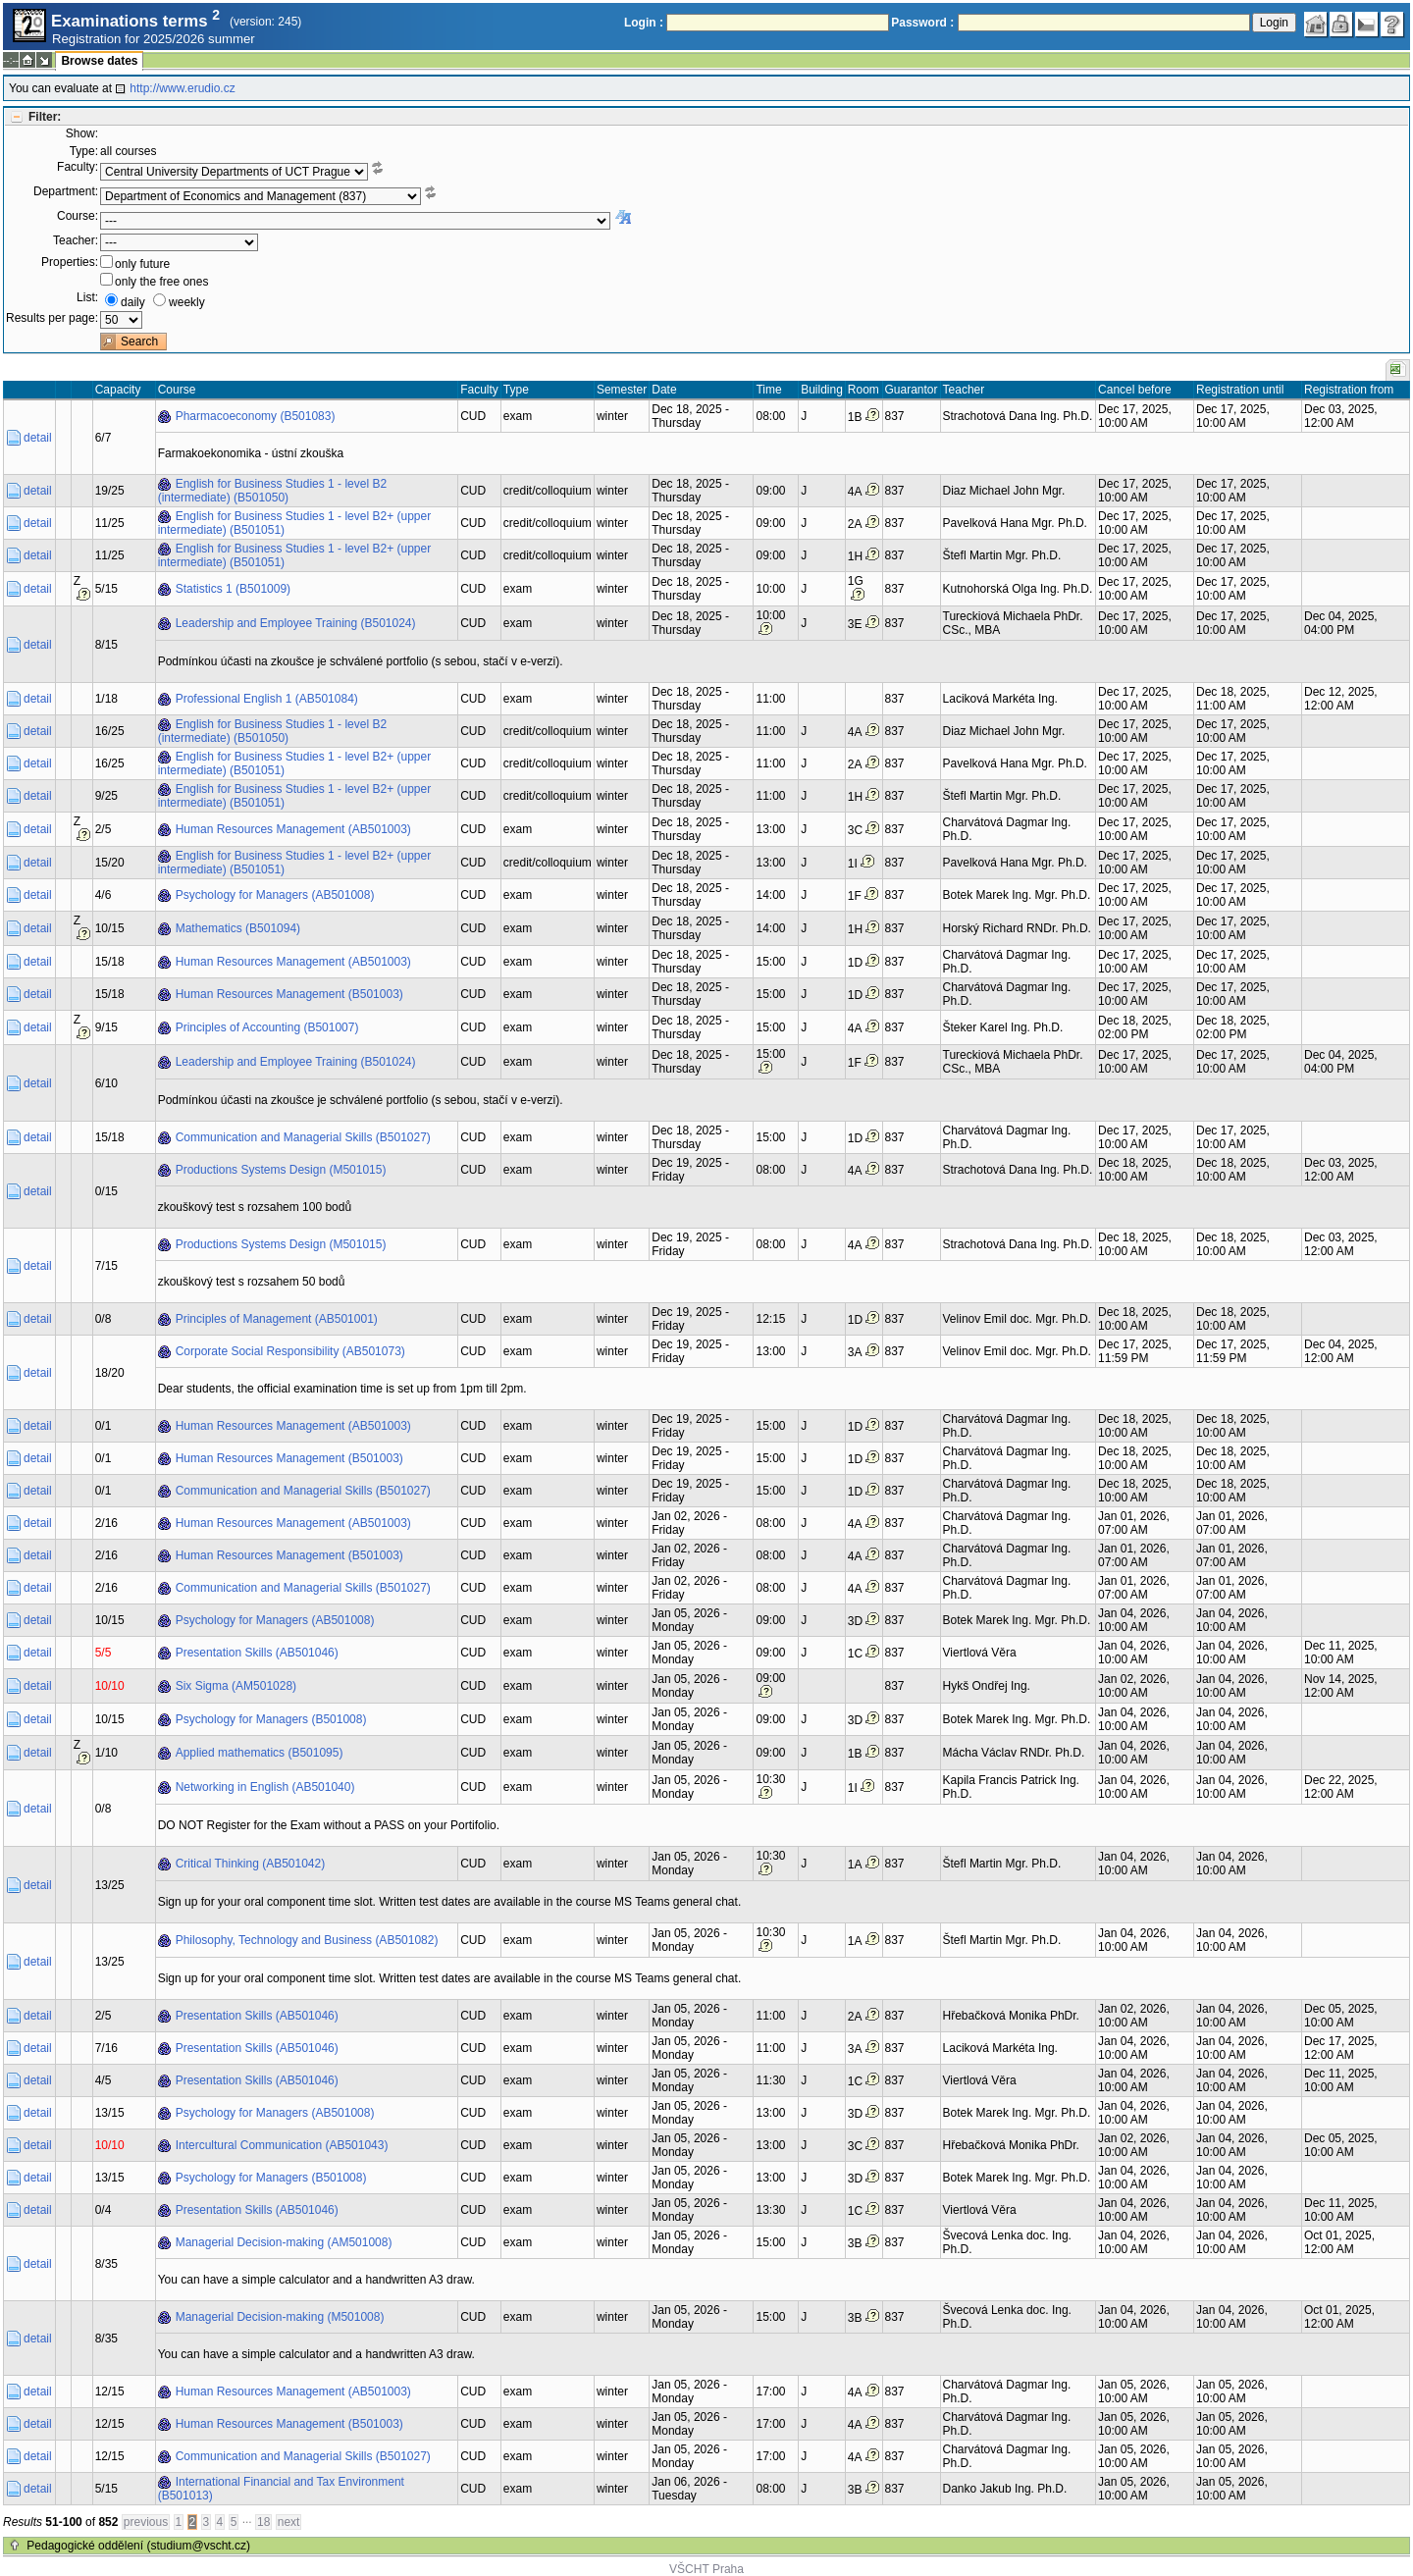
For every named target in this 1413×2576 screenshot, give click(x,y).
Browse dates (99, 61)
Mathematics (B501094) (238, 928)
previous (146, 2522)
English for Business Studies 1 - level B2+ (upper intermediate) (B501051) (294, 523)
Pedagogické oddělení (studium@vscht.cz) (138, 2545)
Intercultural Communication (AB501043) (282, 2145)
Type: (84, 151)
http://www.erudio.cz (182, 88)
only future (142, 264)
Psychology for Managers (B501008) (271, 1719)
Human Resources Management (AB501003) (293, 829)
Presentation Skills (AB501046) (257, 1652)
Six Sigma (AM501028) (236, 1686)
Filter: (44, 117)
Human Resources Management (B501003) (289, 994)
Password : (922, 22)
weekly (187, 302)
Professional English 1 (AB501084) (267, 699)
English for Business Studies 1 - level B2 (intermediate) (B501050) (272, 490)
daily (133, 302)
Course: (77, 216)
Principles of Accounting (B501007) (267, 1027)
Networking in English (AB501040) (265, 1787)
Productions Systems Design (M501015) (281, 1170)
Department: (65, 191)
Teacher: (75, 240)
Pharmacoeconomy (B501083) (256, 416)
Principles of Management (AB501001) (277, 1319)
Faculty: (77, 167)
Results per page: (52, 318)
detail (38, 438)
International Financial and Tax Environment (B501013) (281, 2488)
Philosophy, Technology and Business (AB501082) (307, 1940)
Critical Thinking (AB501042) (251, 1863)
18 (263, 2522)
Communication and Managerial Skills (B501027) (303, 1137)
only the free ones (161, 282)
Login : (643, 22)
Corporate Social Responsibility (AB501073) (290, 1351)
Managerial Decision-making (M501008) (280, 2317)
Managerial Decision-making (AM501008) (284, 2242)
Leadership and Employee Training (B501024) (296, 623)
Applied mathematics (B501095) (259, 1753)
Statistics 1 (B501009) (233, 589)
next (289, 2522)
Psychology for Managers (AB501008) (275, 895)
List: (87, 297)
